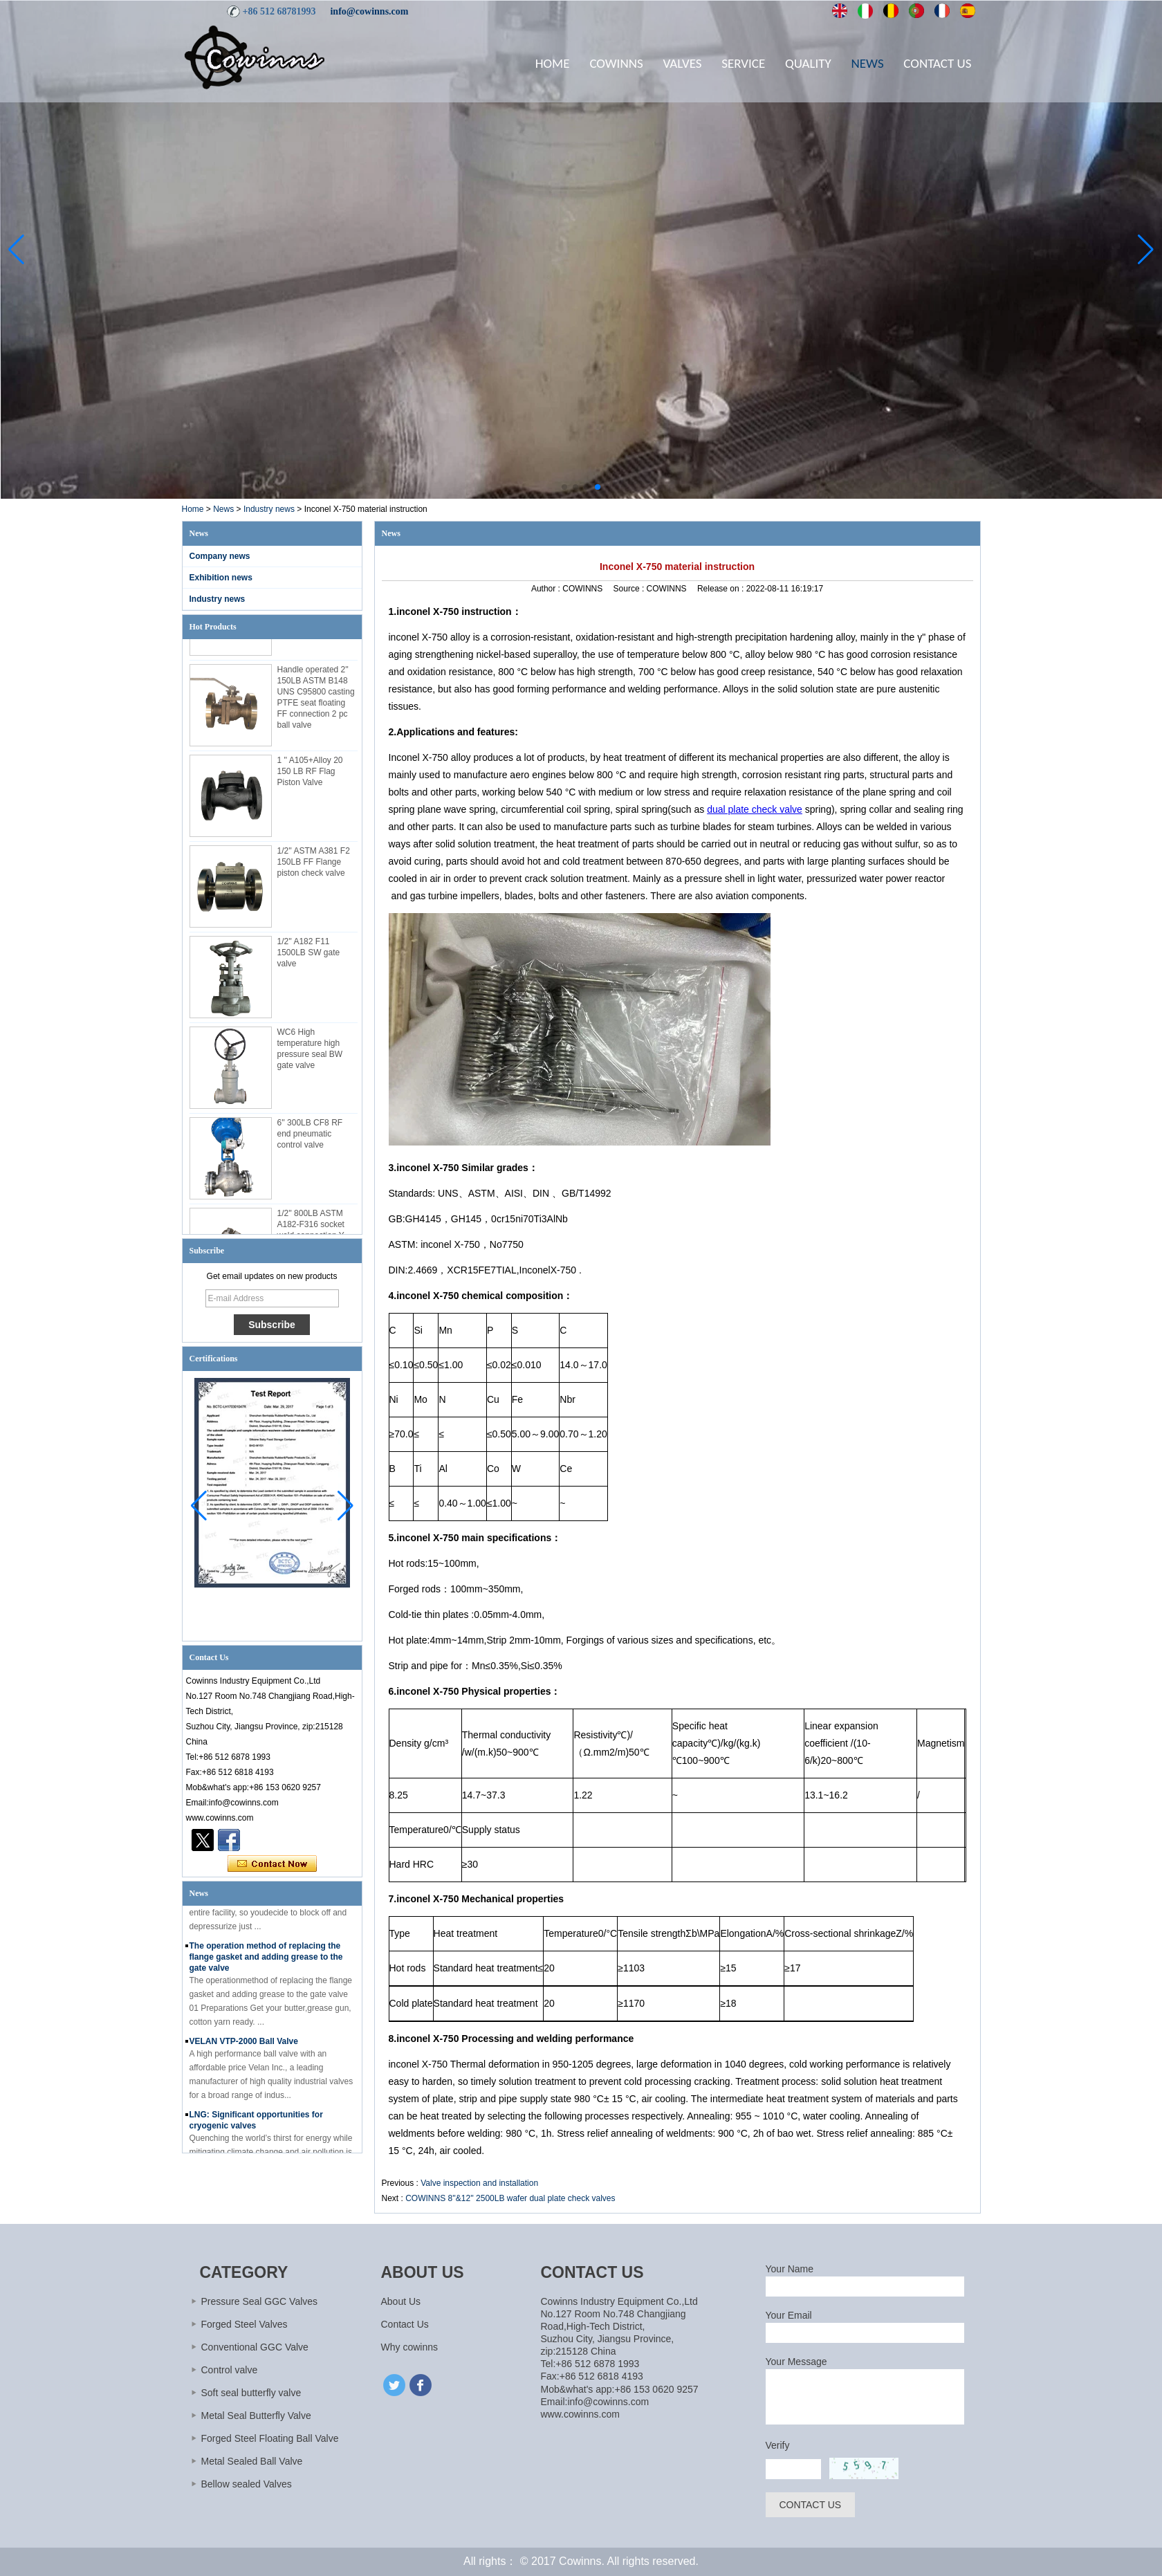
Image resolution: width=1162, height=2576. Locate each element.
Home (552, 63)
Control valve (229, 2369)
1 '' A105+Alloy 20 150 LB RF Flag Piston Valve (310, 775)
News (867, 63)
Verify (778, 2445)
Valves (682, 63)
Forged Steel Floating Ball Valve (270, 2438)
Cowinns (616, 63)
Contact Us (937, 63)
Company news (220, 556)
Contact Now (272, 1864)
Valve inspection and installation (479, 2183)
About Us (401, 2301)
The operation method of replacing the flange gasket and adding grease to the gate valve (266, 1961)
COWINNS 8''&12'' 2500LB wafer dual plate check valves (510, 2198)
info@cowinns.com (369, 11)
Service (743, 63)
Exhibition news (221, 577)
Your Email (789, 2315)
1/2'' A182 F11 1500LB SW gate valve (308, 957)
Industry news (269, 509)
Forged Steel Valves (244, 2324)
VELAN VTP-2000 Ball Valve (244, 2045)
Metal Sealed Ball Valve (252, 2461)
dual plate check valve (754, 809)
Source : (630, 589)
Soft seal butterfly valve (251, 2392)
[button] (564, 487)
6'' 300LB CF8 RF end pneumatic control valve (310, 1138)
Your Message (796, 2361)
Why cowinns (409, 2347)
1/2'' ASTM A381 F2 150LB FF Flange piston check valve (313, 866)
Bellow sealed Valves (246, 2484)
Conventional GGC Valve (254, 2347)
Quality (808, 63)
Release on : (721, 589)
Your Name (790, 2268)
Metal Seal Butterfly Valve (256, 2415)
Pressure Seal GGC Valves (259, 2301)
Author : (546, 589)
